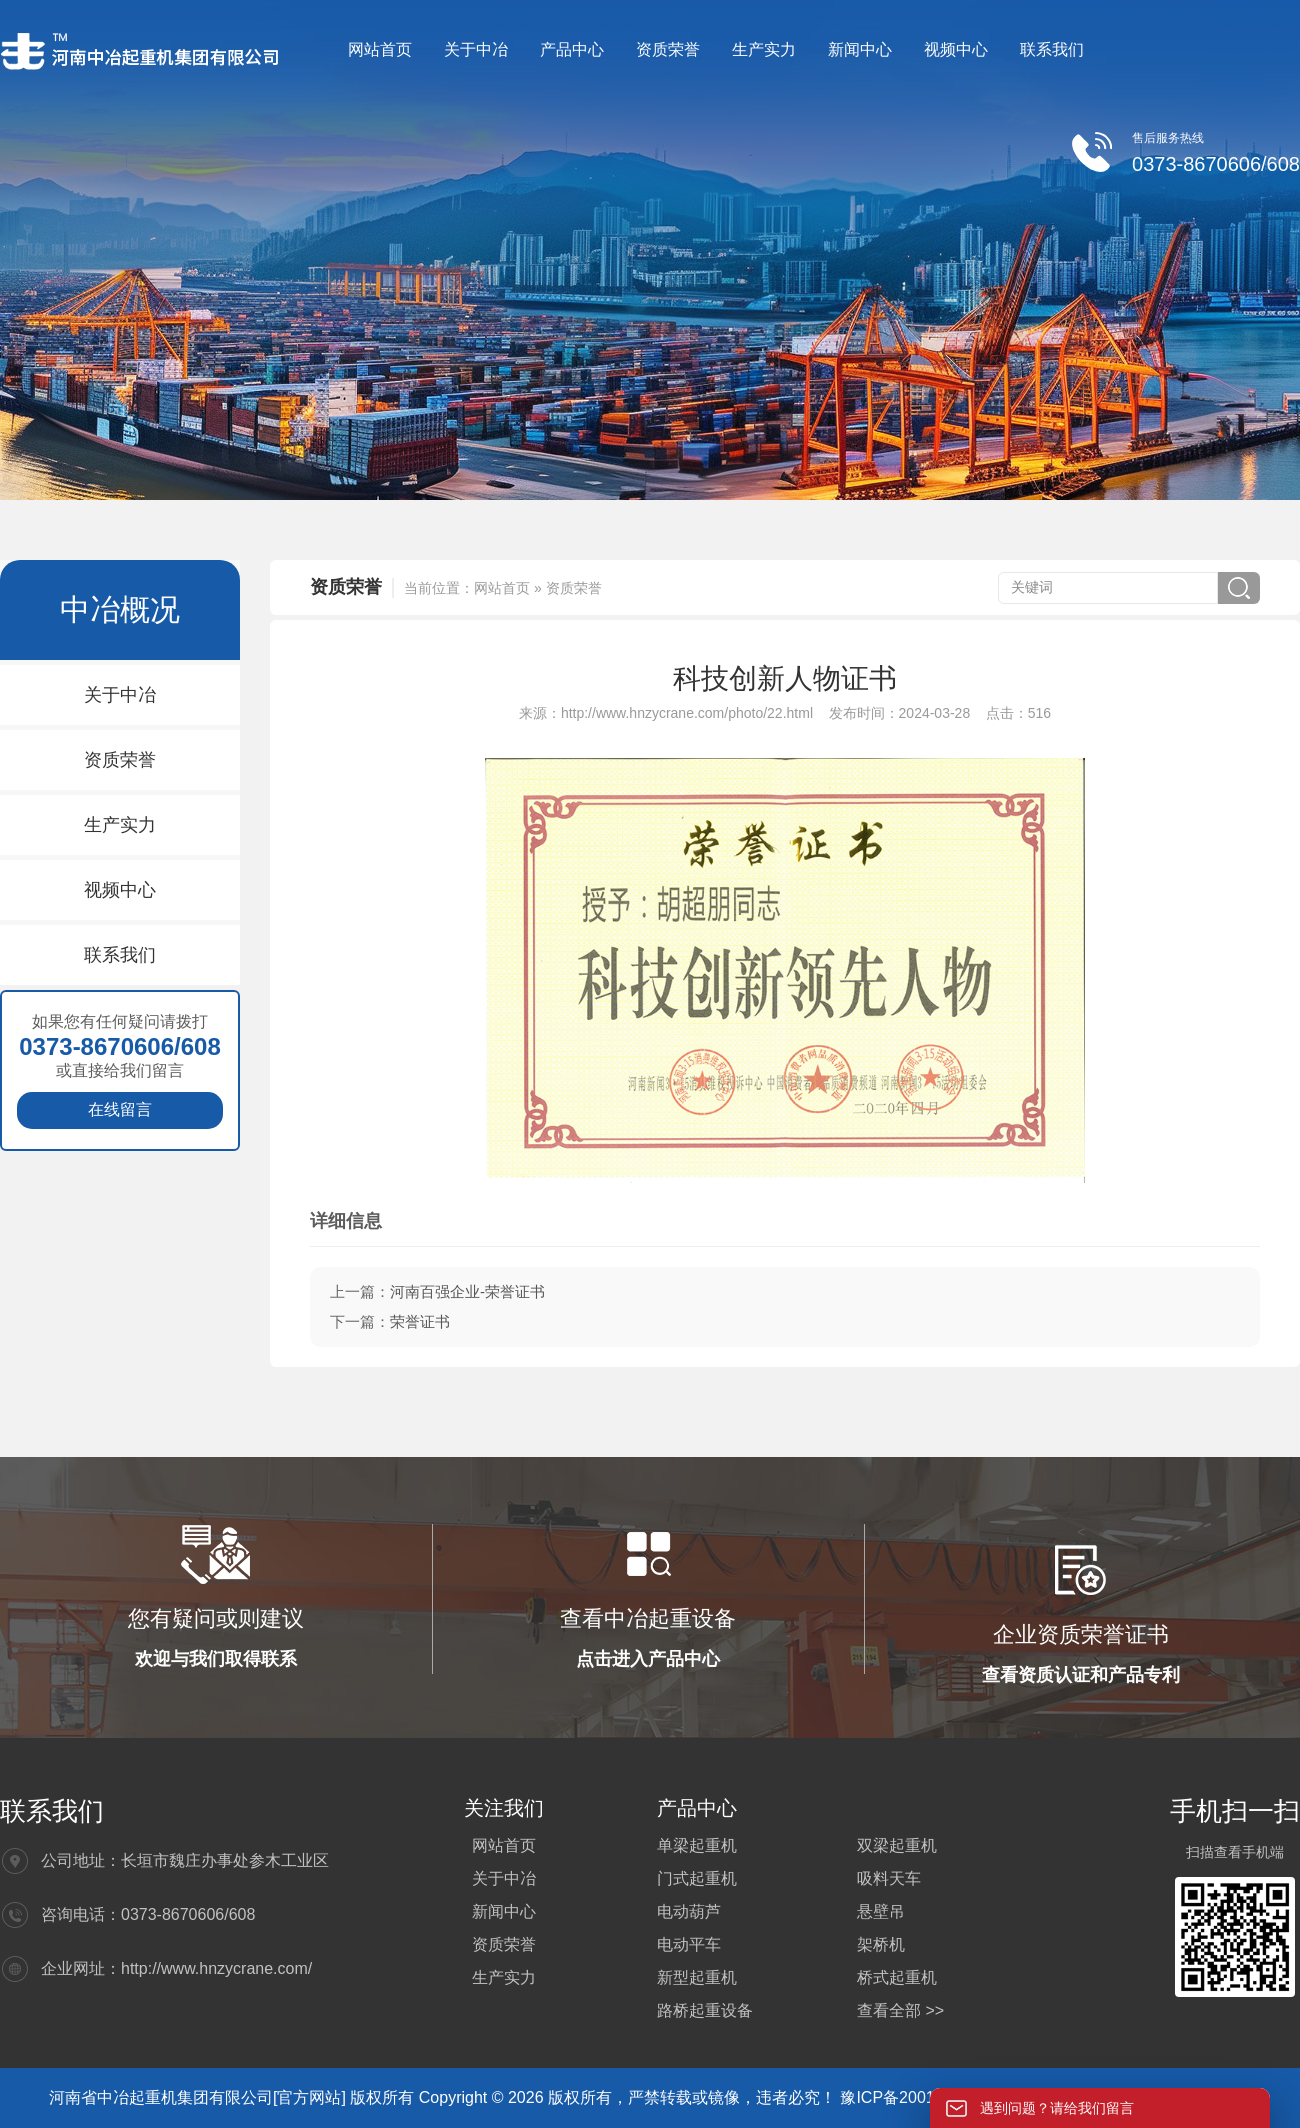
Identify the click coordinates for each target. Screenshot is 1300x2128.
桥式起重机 (897, 1977)
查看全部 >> (900, 2010)
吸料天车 (889, 1878)
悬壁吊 (881, 1911)
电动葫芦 (689, 1911)
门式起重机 (697, 1878)
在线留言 (120, 1109)
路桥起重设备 (705, 2010)
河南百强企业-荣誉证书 (467, 1291)
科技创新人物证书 (785, 678)
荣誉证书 (420, 1321)
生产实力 (764, 49)
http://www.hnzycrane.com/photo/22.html (687, 713)
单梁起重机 (697, 1845)
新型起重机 (697, 1977)
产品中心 (572, 49)
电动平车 (689, 1944)
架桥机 (881, 1944)
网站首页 (380, 49)
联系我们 (1052, 49)
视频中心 (956, 49)
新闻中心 (860, 49)
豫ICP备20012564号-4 (922, 2097)
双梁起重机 (897, 1845)
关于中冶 (476, 49)
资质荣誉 (668, 49)
